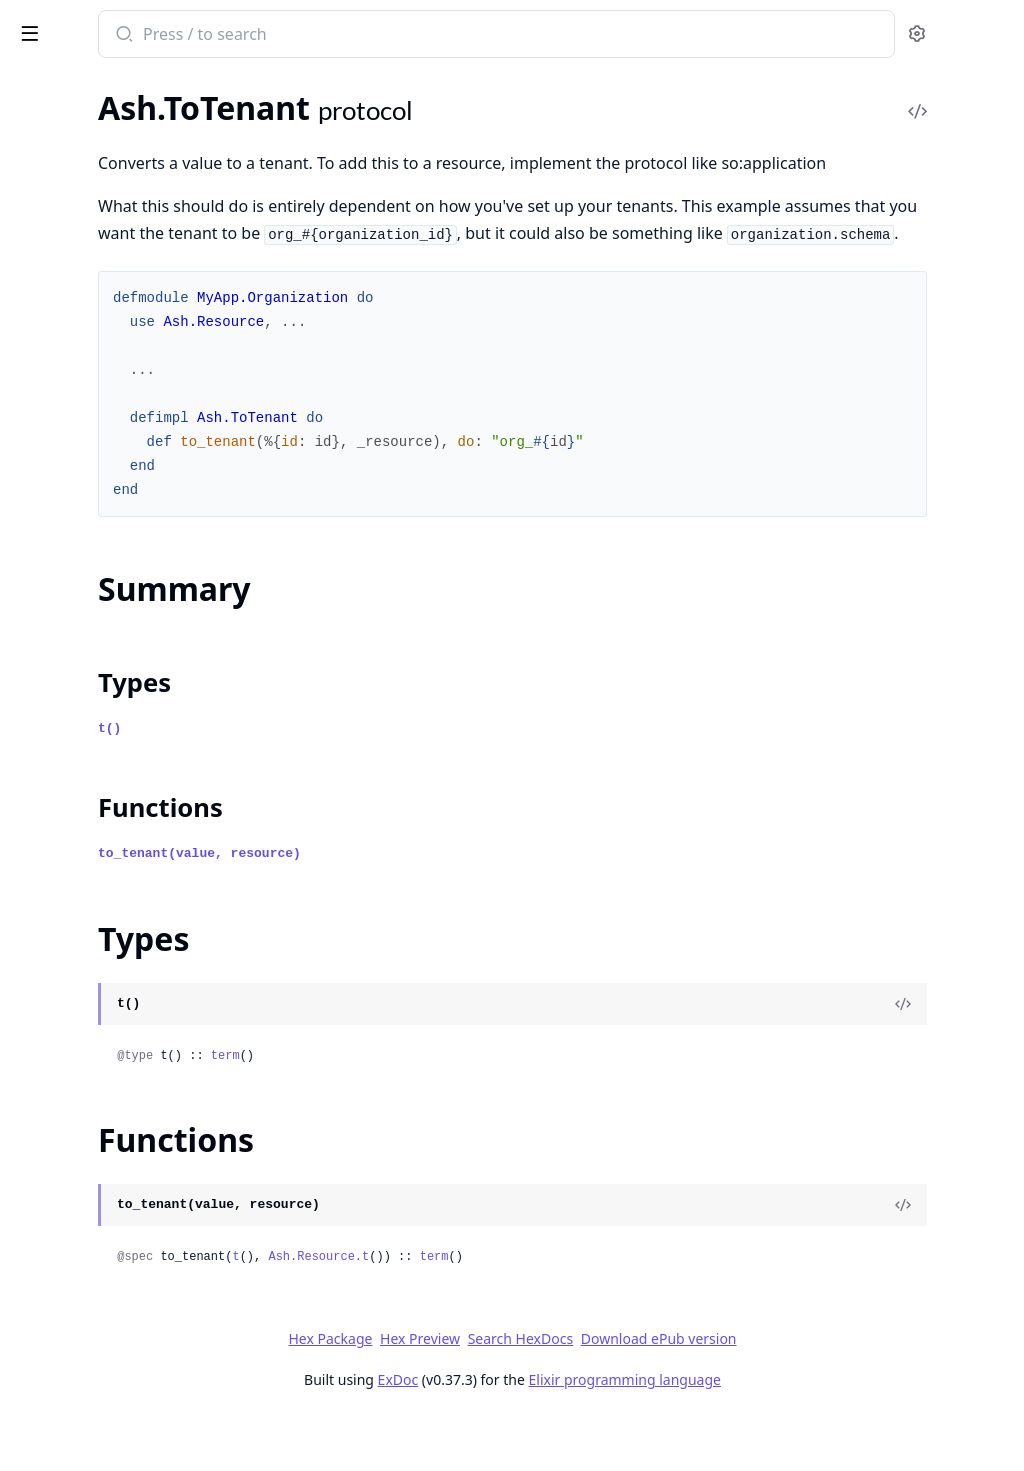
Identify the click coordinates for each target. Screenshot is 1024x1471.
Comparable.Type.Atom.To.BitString (136, 974)
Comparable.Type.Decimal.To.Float (132, 1190)
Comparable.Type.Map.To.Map (118, 1325)
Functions (69, 803)
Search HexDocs (669, 1393)
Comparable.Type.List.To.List (111, 1298)
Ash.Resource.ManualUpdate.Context (142, 666)
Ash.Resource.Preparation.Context (134, 693)
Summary (67, 755)
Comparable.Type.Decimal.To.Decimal (142, 1163)
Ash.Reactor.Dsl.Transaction (110, 180)
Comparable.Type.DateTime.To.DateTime (142, 1109)
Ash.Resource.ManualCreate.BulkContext (142, 504)
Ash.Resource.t (580, 1311)
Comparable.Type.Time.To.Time (119, 1379)
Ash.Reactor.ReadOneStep (105, 315)
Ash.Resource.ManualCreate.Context (142, 531)
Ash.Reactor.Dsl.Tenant (93, 153)
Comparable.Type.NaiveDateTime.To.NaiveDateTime (142, 1352)
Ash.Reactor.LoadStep (89, 234)
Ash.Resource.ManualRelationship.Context (142, 612)
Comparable (56, 866)
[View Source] (940, 1058)
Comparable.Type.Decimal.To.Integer (139, 1217)
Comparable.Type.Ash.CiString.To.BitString (142, 947)
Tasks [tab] (227, 89)
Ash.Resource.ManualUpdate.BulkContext (142, 639)
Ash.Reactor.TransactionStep (112, 396)
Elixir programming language (774, 1433)
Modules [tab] (128, 89)
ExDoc (547, 1433)
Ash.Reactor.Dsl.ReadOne (102, 126)
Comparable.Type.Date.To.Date (120, 1082)
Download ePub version (808, 1392)
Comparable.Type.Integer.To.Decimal (138, 1271)
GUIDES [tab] (40, 89)
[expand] (280, 130)
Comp (35, 839)
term (487, 1110)
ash (87, 26)
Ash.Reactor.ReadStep (90, 342)
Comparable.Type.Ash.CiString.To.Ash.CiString (142, 920)
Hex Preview (570, 1392)
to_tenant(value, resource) (461, 907)
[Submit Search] (384, 36)
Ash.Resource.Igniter (85, 477)
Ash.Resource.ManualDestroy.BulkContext (142, 558)
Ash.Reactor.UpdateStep (98, 423)
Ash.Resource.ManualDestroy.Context (142, 585)
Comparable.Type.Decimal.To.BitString (142, 1136)
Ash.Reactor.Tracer (78, 369)
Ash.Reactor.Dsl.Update (96, 207)
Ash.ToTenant (60, 720)
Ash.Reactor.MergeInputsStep (117, 261)
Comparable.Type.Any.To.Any (113, 893)
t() (371, 782)
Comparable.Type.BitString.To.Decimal (142, 1055)
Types (55, 779)
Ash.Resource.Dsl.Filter (94, 450)
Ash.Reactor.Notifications (102, 288)
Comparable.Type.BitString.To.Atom (136, 1028)
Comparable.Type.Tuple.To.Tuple (123, 1406)
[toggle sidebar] (274, 32)
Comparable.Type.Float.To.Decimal (132, 1244)
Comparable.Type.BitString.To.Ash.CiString (142, 1001)
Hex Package (480, 1392)
